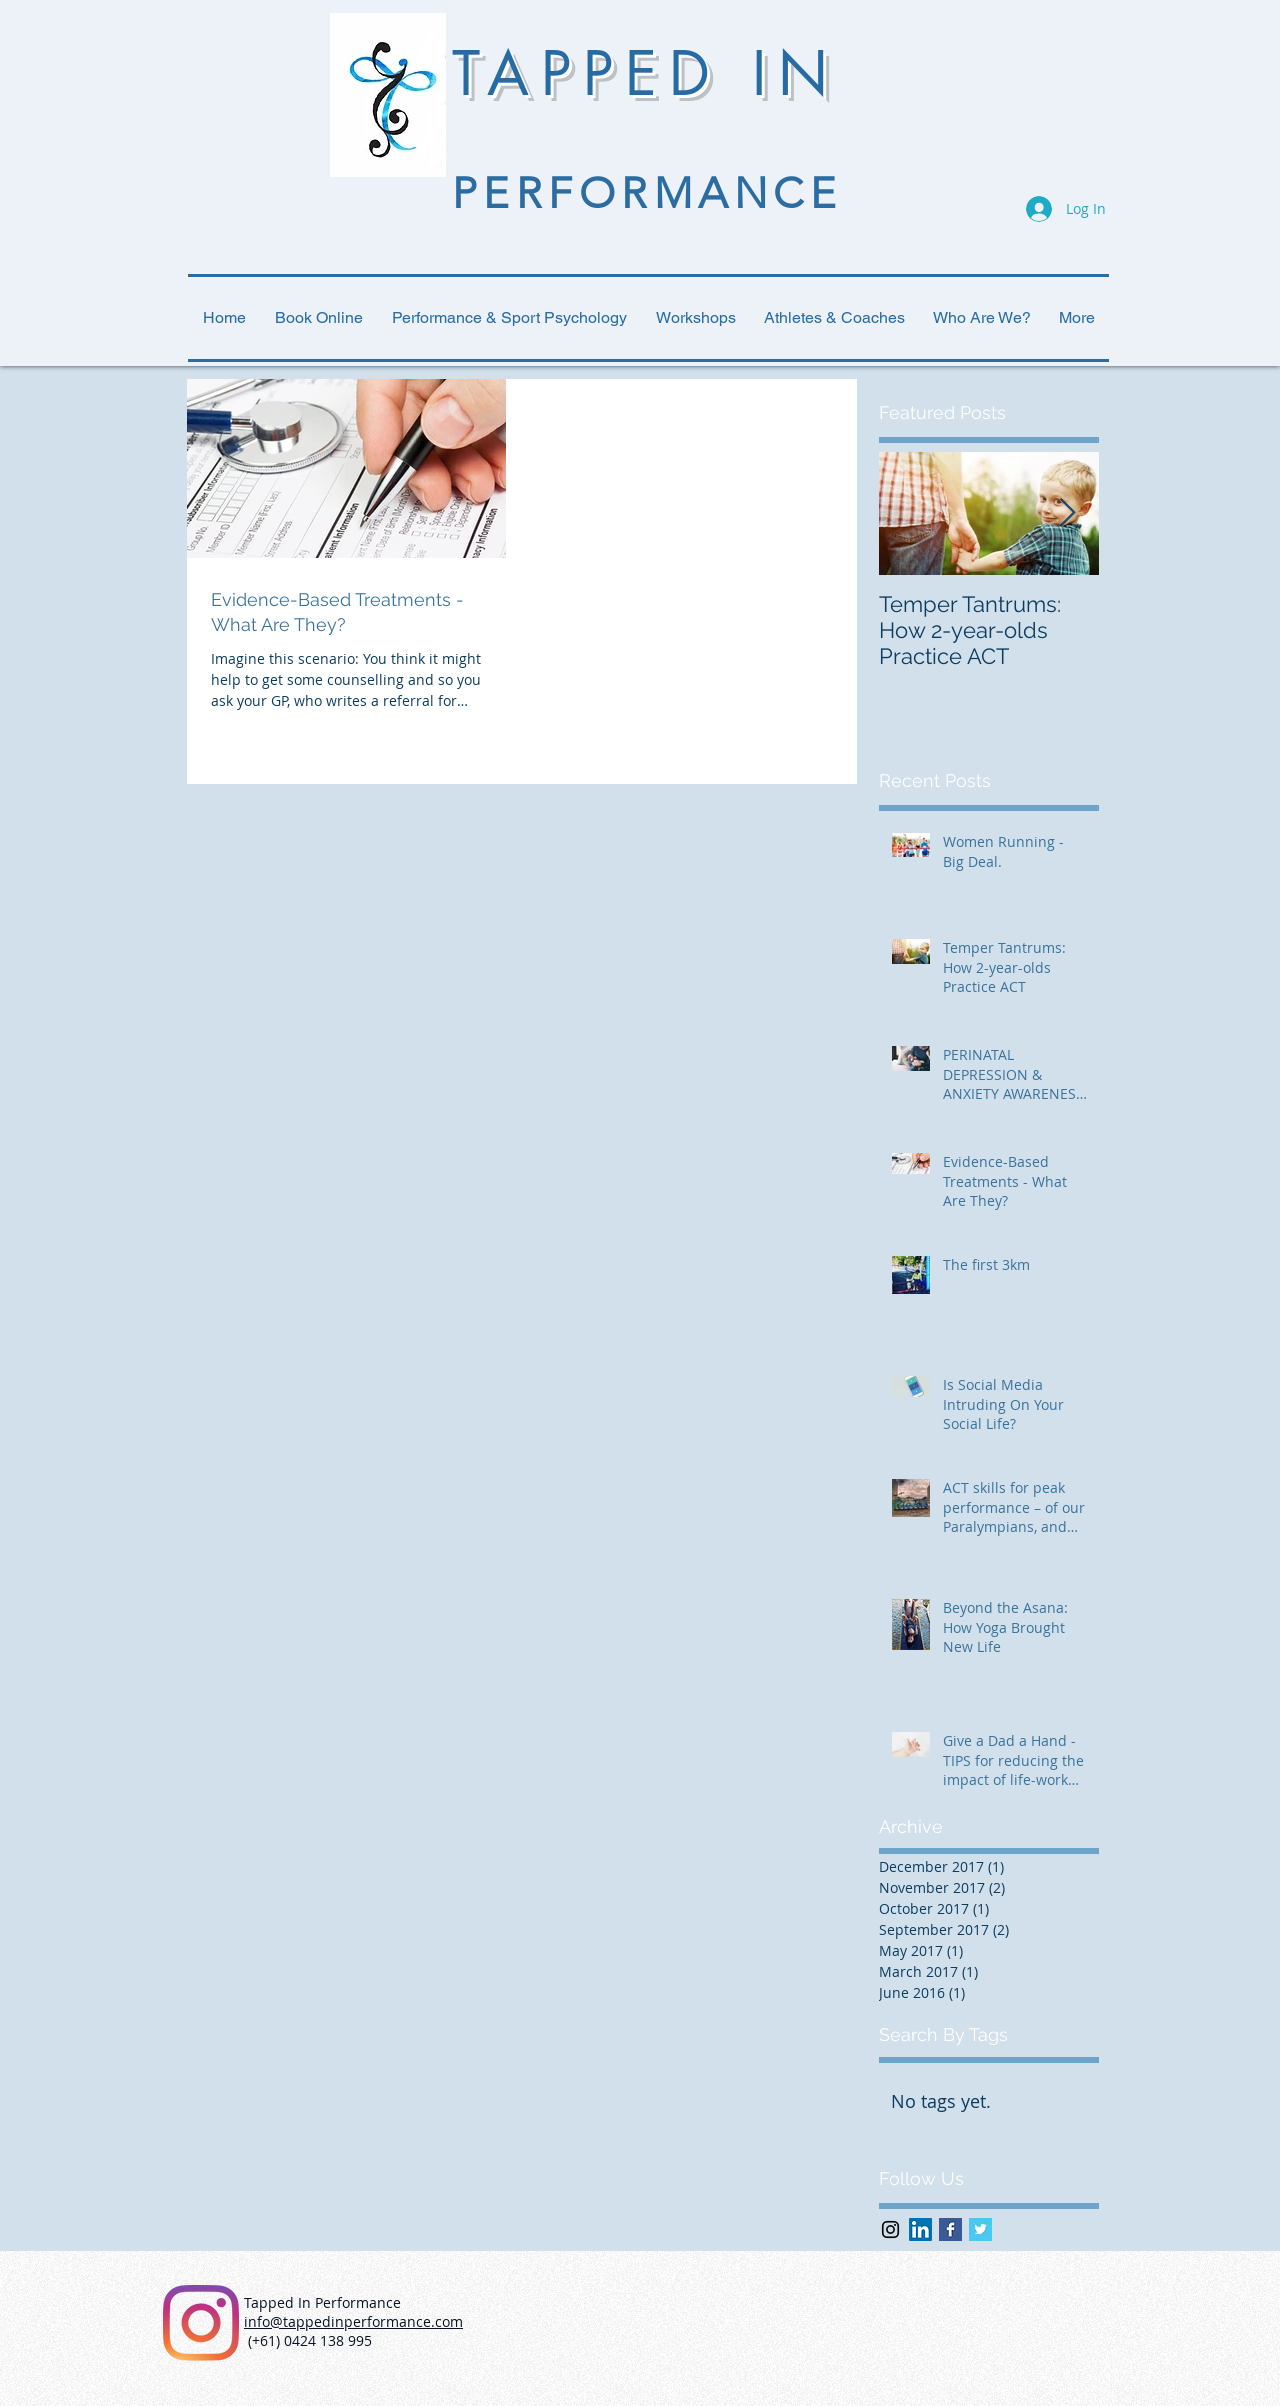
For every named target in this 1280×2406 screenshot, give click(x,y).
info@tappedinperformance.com (353, 2321)
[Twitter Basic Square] (980, 2229)
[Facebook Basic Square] (950, 2229)
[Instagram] (201, 2323)
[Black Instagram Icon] (890, 2229)
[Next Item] (1067, 513)
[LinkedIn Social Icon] (920, 2229)
